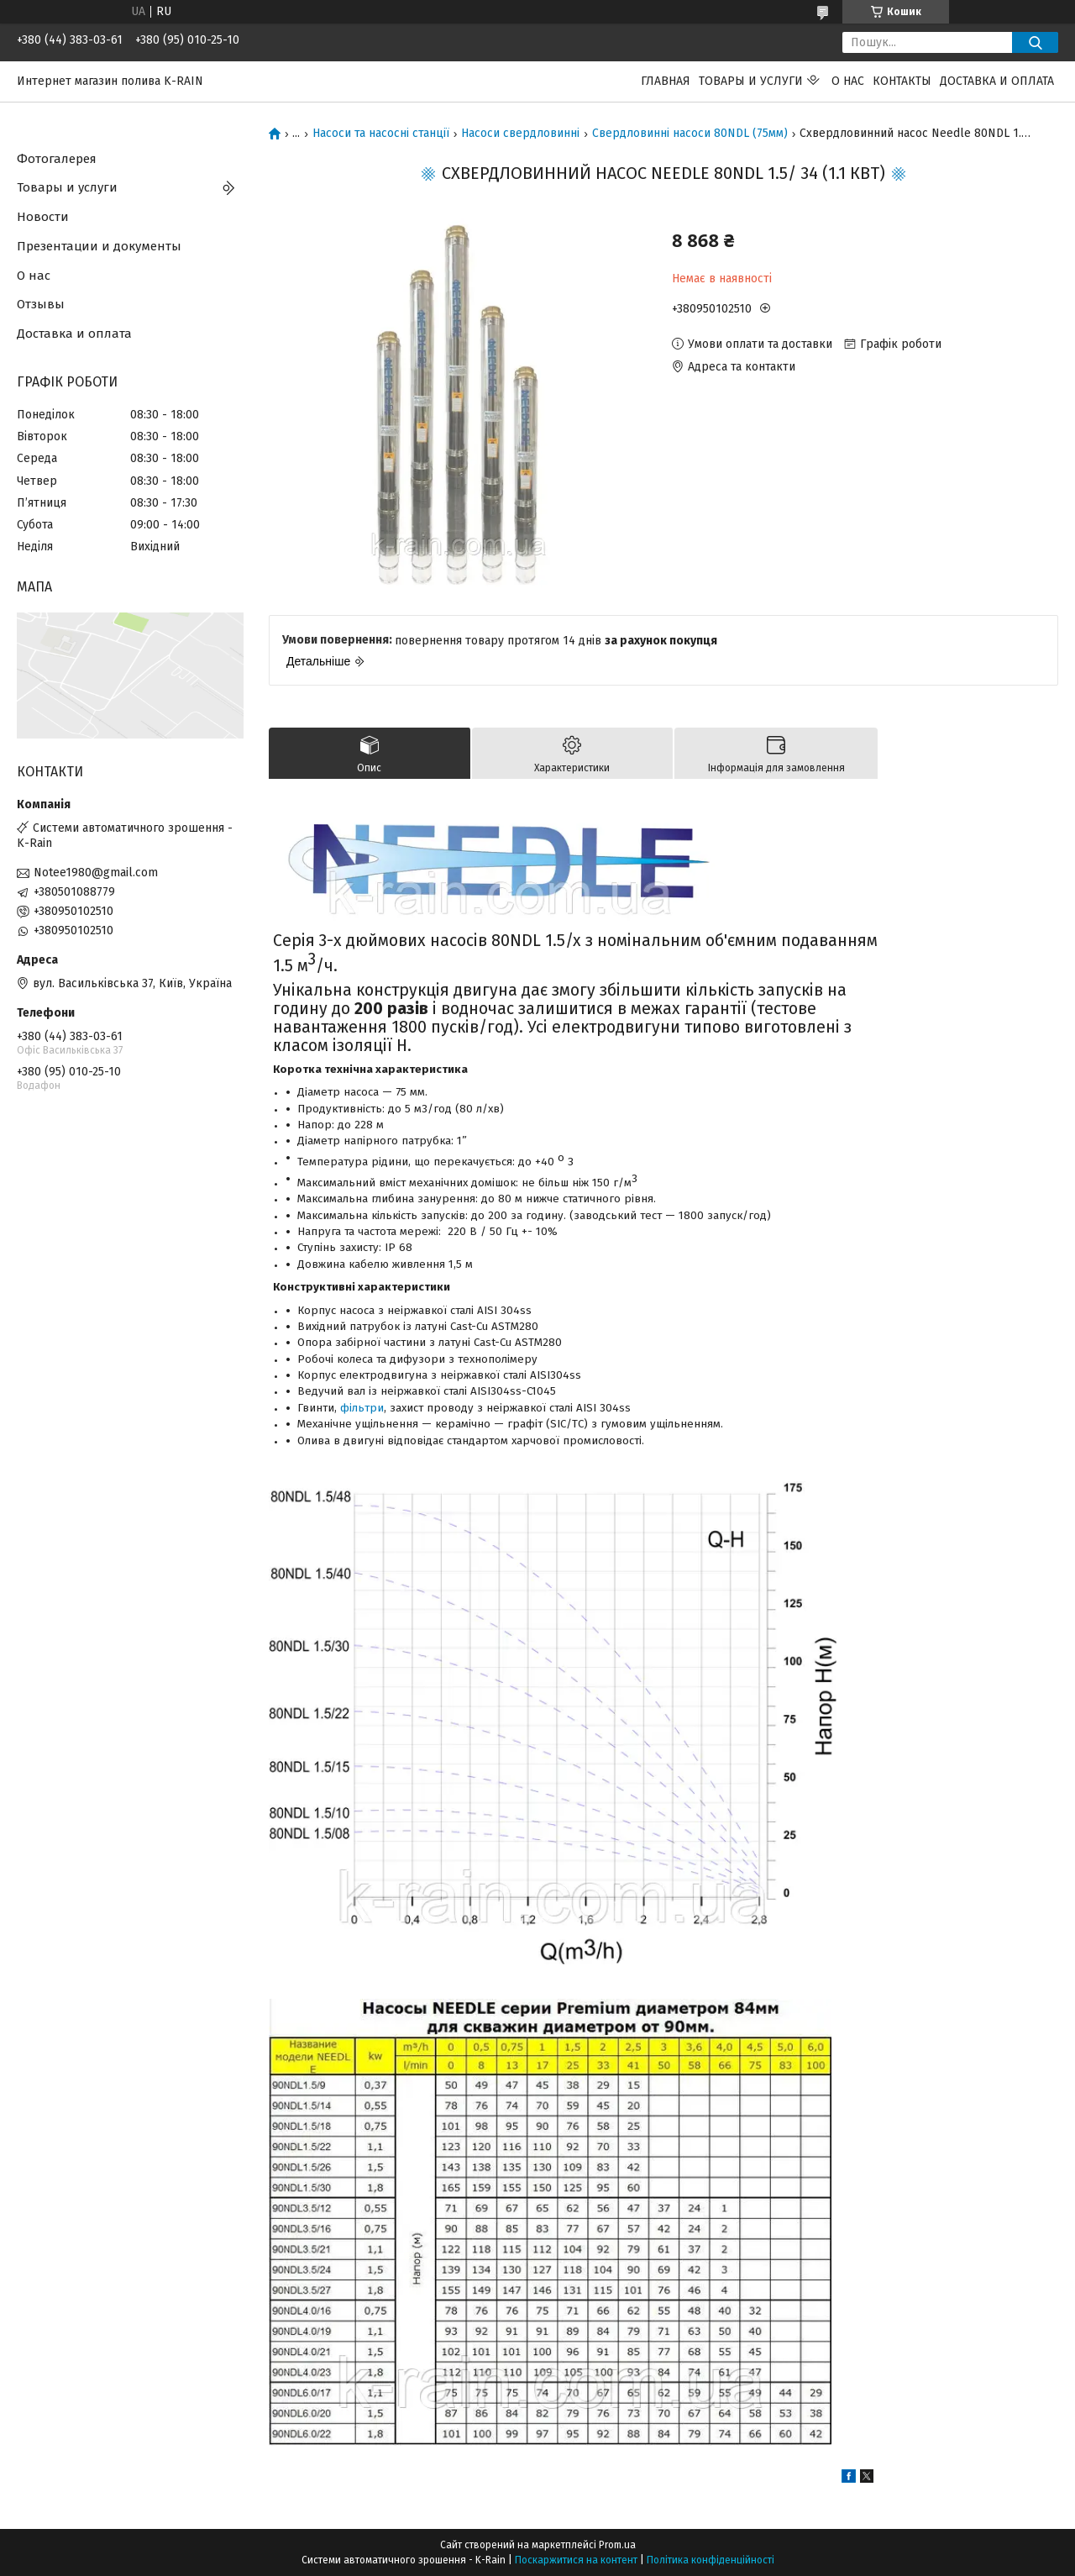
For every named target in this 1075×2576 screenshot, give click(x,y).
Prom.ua (617, 2545)
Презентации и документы (99, 246)
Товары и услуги (751, 81)
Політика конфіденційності (710, 2560)
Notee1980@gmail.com (96, 872)
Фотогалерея (57, 158)
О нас (847, 81)
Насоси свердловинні (520, 133)
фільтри (362, 1408)
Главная (665, 81)
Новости (43, 216)
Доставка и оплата (997, 81)
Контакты (902, 81)
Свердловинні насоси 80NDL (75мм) (690, 133)
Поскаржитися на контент (576, 2560)
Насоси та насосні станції (380, 133)
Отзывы (41, 304)
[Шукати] (1035, 42)
